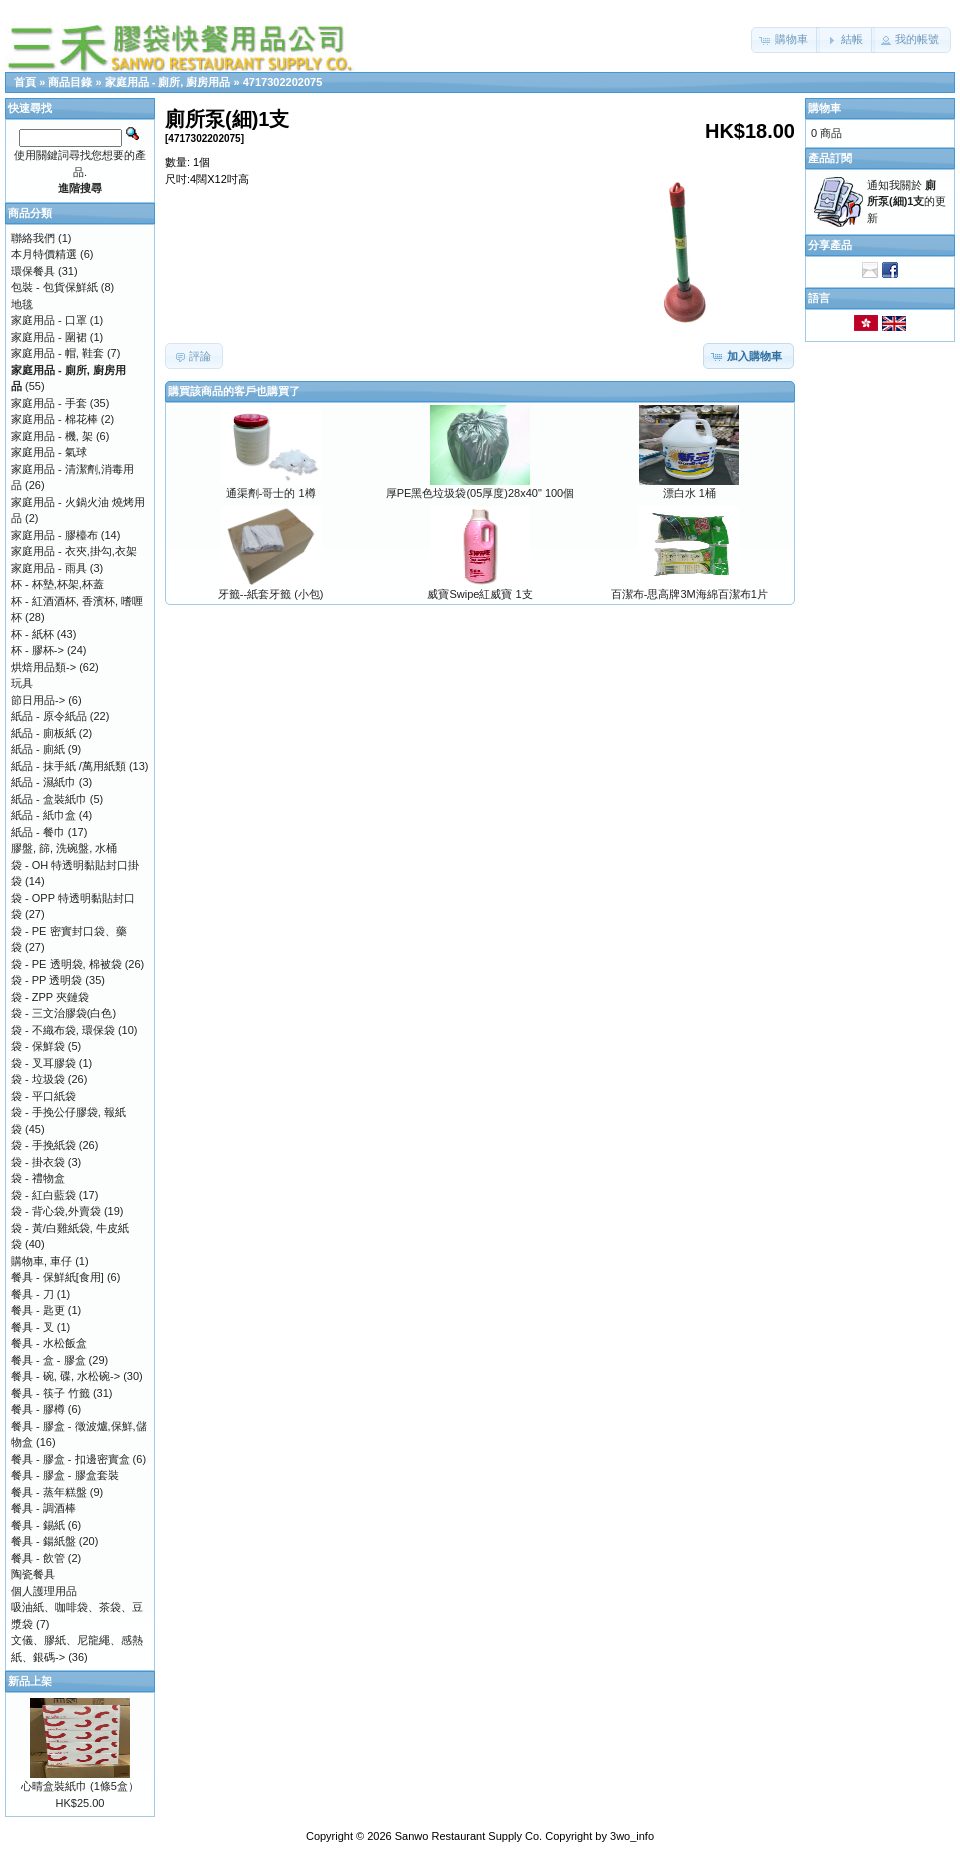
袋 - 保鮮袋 (38, 1046)
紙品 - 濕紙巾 (43, 782)
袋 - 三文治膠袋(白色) (63, 1013)
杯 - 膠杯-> (37, 650)
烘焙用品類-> (43, 667)
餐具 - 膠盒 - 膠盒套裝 (65, 1475)
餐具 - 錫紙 (38, 1525)
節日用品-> (38, 700)
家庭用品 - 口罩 (49, 320)
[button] (785, 40)
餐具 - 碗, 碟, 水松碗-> (65, 1376)
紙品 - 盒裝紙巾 (49, 799)
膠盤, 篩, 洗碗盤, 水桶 (64, 848)
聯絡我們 (33, 238)
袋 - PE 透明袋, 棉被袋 (66, 964)
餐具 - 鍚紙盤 (43, 1541)
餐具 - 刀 (32, 1294)
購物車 (824, 108)
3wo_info (632, 1836)
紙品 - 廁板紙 (43, 733)
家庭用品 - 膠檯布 (54, 535)
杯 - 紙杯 (32, 634)
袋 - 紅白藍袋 (43, 1195)
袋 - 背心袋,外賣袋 (56, 1211)
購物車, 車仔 (41, 1261)
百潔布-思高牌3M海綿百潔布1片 (689, 594)
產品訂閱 (830, 158)
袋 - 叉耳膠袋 (43, 1063)
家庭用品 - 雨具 (49, 568)
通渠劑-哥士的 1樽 (271, 493)
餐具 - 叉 (32, 1327)
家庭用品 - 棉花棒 (54, 419)
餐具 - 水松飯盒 (49, 1343)
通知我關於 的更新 (906, 201)
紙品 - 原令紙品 (49, 716)
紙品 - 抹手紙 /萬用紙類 (68, 766)
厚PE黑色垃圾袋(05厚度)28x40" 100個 (480, 493)
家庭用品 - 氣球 (49, 452)
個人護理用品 (44, 1591)
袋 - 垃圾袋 (38, 1079)
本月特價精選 (44, 254)
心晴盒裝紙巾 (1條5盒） (80, 1786)
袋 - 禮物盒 (38, 1178)
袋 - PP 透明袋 (46, 980)
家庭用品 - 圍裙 (49, 337)
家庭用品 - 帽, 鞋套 (57, 353)
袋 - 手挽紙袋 (43, 1145)
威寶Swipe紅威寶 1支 (479, 594)
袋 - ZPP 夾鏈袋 (50, 997)
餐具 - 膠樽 (38, 1409)
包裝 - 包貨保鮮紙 (54, 287)
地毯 (22, 304)
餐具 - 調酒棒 (43, 1508)
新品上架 (30, 1681)
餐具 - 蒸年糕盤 (49, 1492)
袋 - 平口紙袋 (43, 1096)
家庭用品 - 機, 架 (52, 436)
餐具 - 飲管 (38, 1558)
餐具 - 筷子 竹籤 (50, 1393)
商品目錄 (70, 82)
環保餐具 (33, 271)
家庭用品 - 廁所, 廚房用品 (168, 82)
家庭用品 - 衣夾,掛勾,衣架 (74, 551)
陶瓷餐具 (33, 1574)
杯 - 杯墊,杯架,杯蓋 (57, 584)
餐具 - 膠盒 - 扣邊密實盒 (70, 1459)
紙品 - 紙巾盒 (43, 815)
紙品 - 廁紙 (38, 749)
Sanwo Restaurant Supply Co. (468, 1836)
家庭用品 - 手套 (49, 403)
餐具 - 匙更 (38, 1310)
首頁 (25, 82)
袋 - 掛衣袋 (38, 1162)
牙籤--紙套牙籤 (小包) (271, 594)
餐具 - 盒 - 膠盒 (48, 1360)
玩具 (22, 683)
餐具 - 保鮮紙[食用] (57, 1277)
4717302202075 (283, 82)
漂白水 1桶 (689, 493)
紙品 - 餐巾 (38, 832)
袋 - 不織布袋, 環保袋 (63, 1030)
